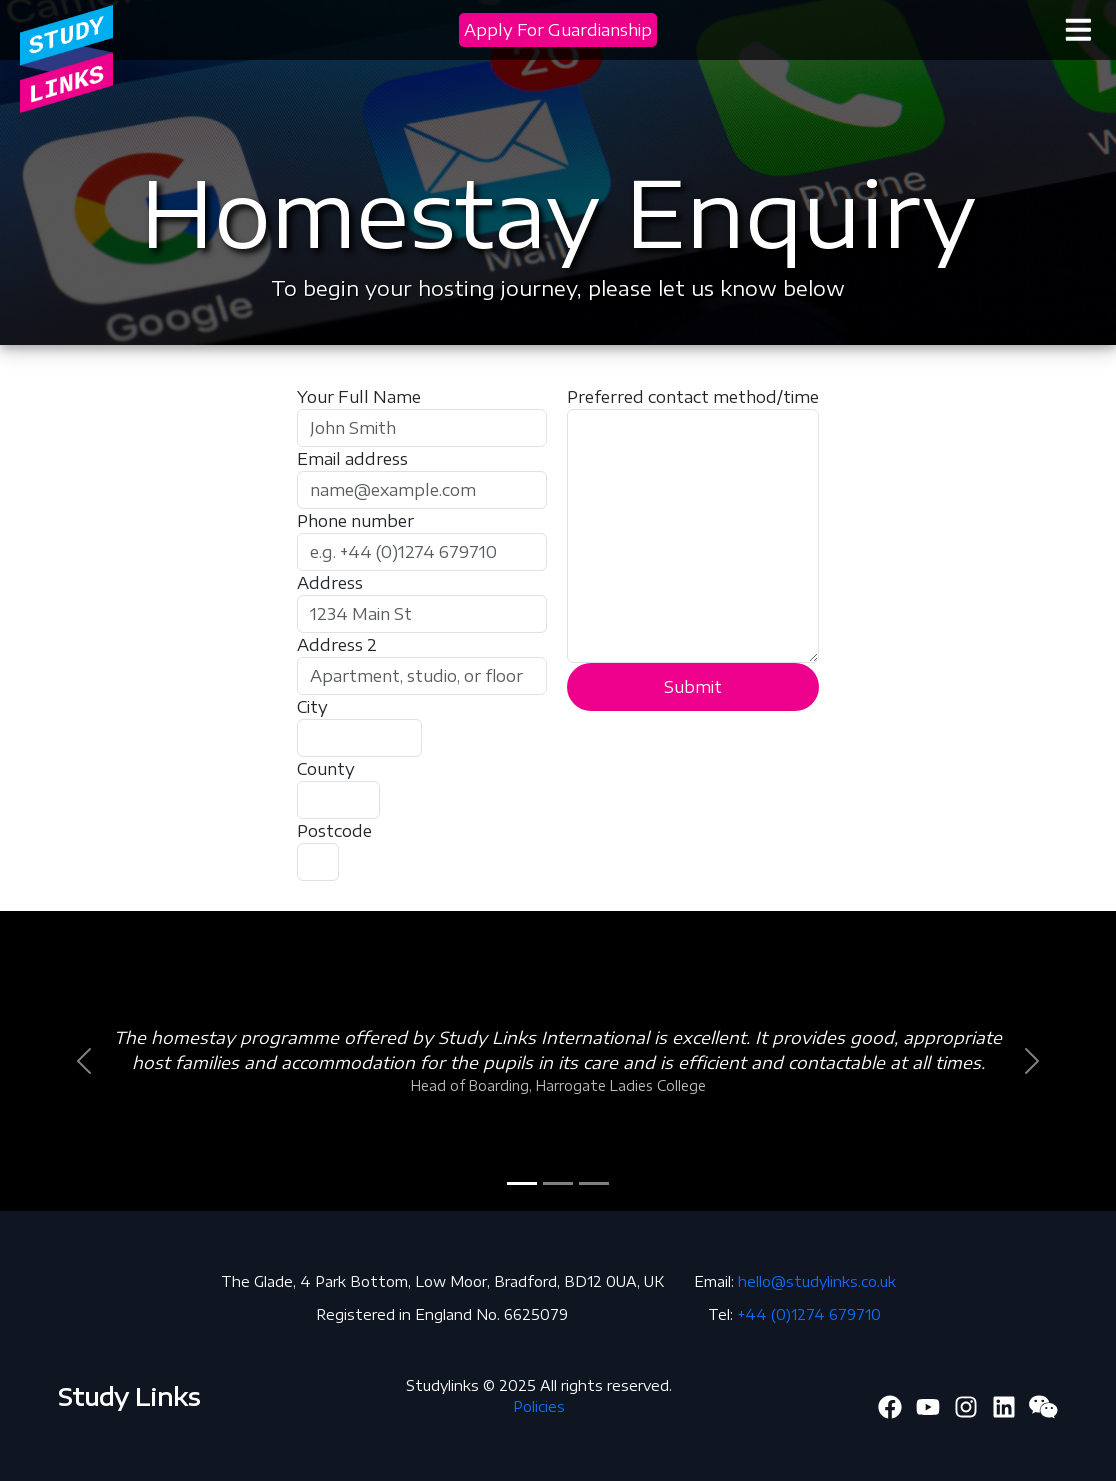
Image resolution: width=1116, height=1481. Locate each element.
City (312, 707)
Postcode (334, 831)
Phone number (355, 521)
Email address (352, 459)
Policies (539, 1406)
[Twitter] (966, 1404)
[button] (83, 1061)
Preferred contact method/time (693, 397)
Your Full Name (359, 397)
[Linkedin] (1004, 1404)
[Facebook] (890, 1404)
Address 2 (337, 645)
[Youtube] (928, 1404)
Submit (693, 687)
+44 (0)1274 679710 (809, 1314)
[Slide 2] (558, 1183)
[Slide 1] (522, 1183)
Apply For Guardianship (558, 30)
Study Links (129, 1396)
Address (330, 583)
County (326, 769)
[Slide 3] (594, 1183)
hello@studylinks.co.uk (817, 1281)
